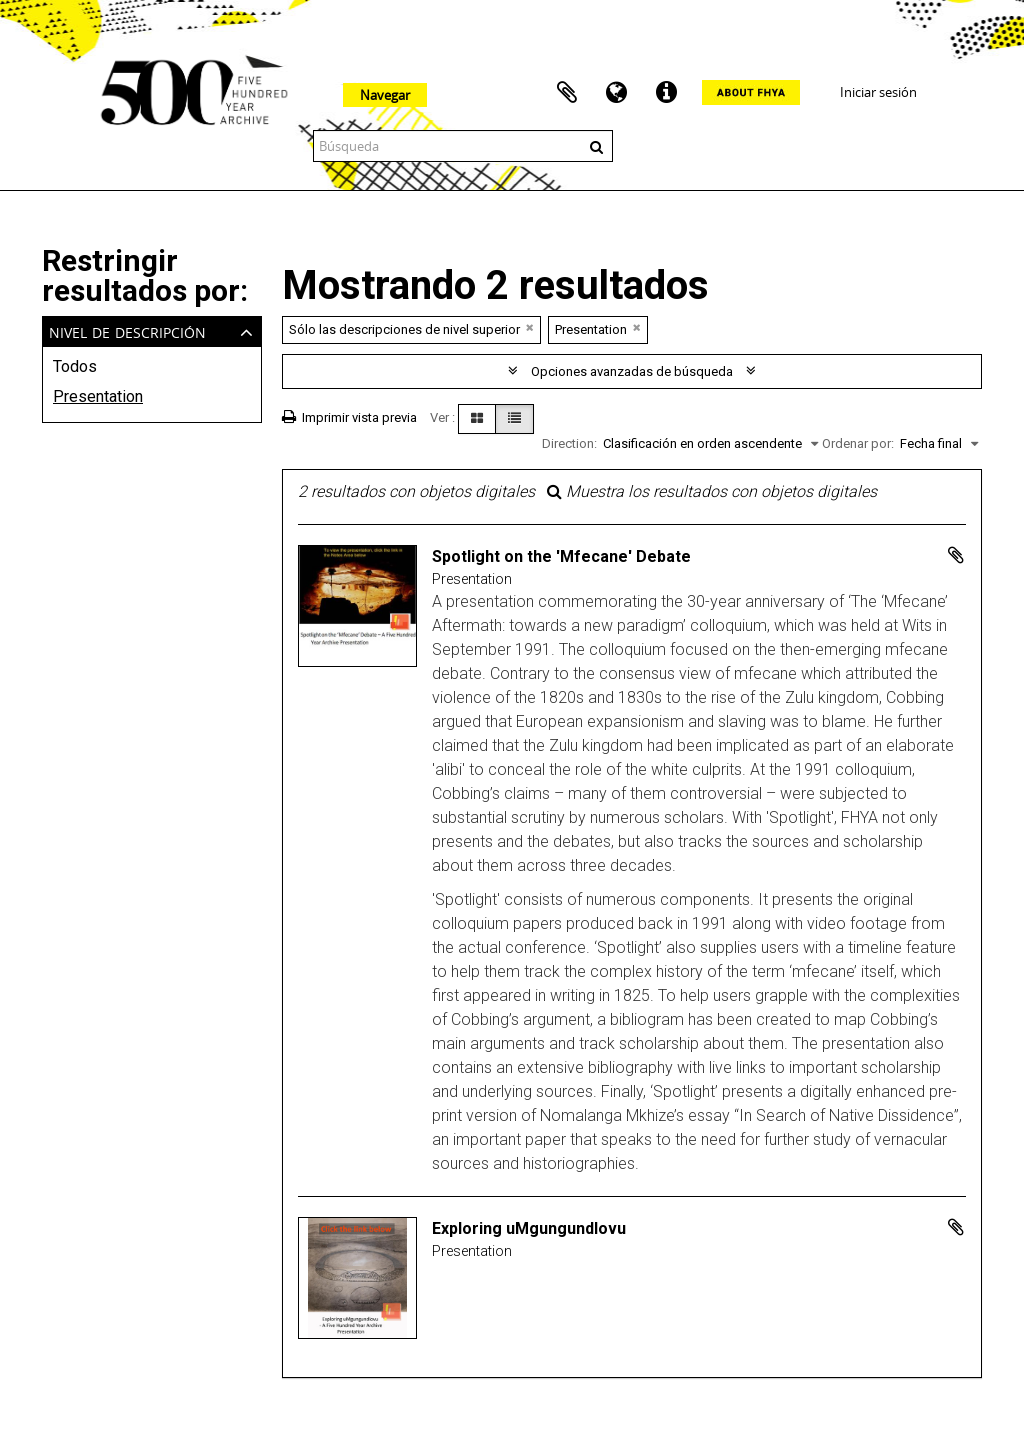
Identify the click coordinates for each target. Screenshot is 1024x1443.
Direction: (569, 443)
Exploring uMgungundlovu (529, 1228)
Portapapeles (567, 93)
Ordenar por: (858, 443)
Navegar (385, 95)
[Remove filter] (530, 327)
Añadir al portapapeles (956, 555)
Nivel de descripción (127, 330)
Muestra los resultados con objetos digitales (712, 491)
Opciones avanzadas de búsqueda (632, 371)
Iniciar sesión (878, 92)
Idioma (617, 93)
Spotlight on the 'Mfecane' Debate (561, 556)
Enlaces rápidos (667, 93)
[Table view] (514, 419)
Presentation (98, 396)
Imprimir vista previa (349, 417)
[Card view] (477, 419)
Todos (75, 366)
